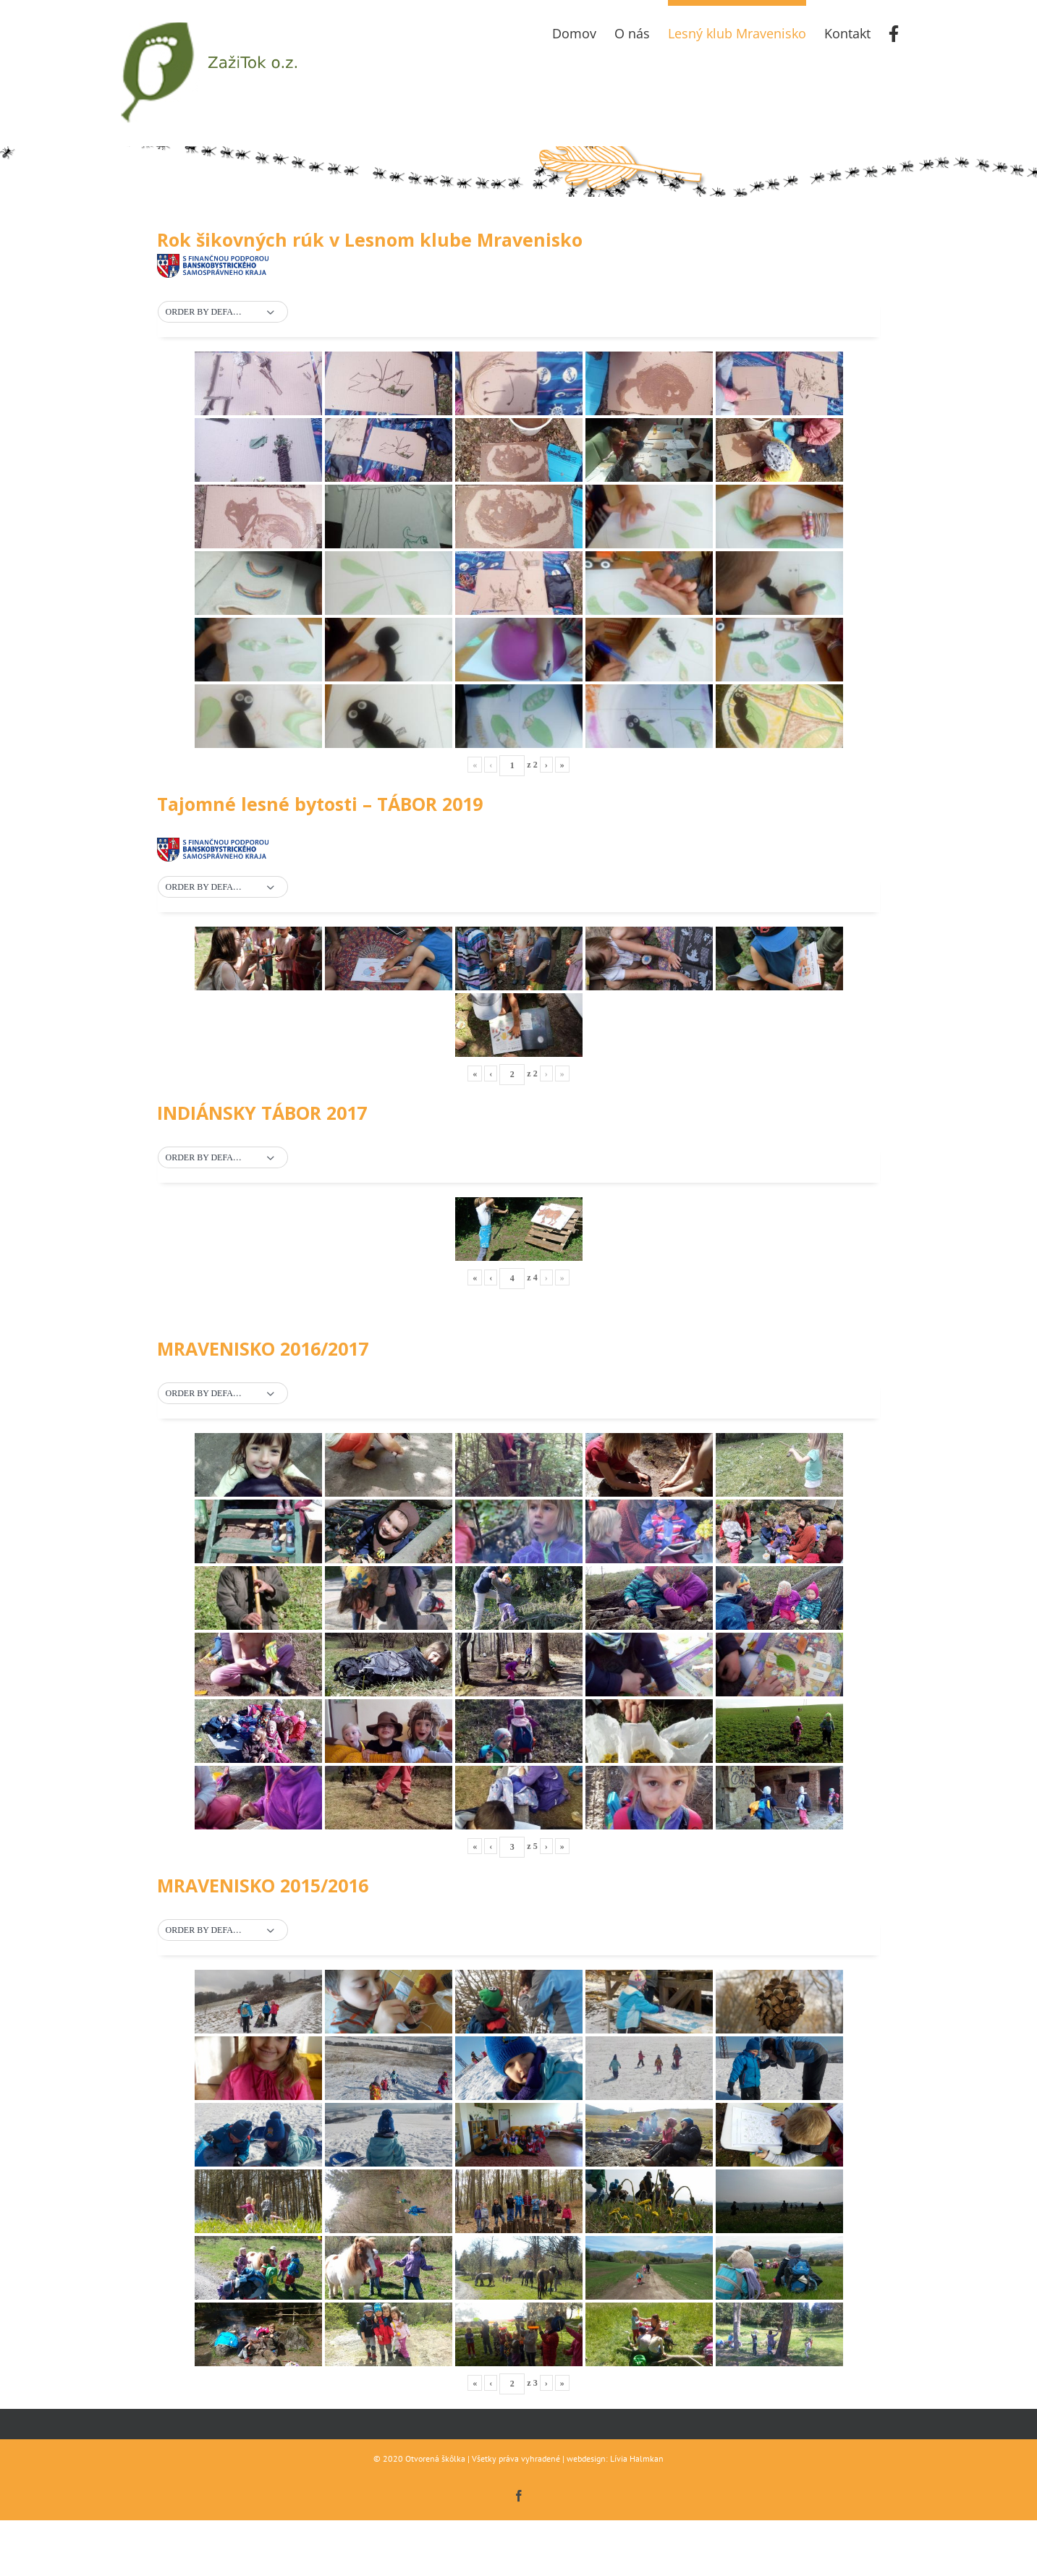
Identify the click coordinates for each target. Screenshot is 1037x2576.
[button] (222, 312)
